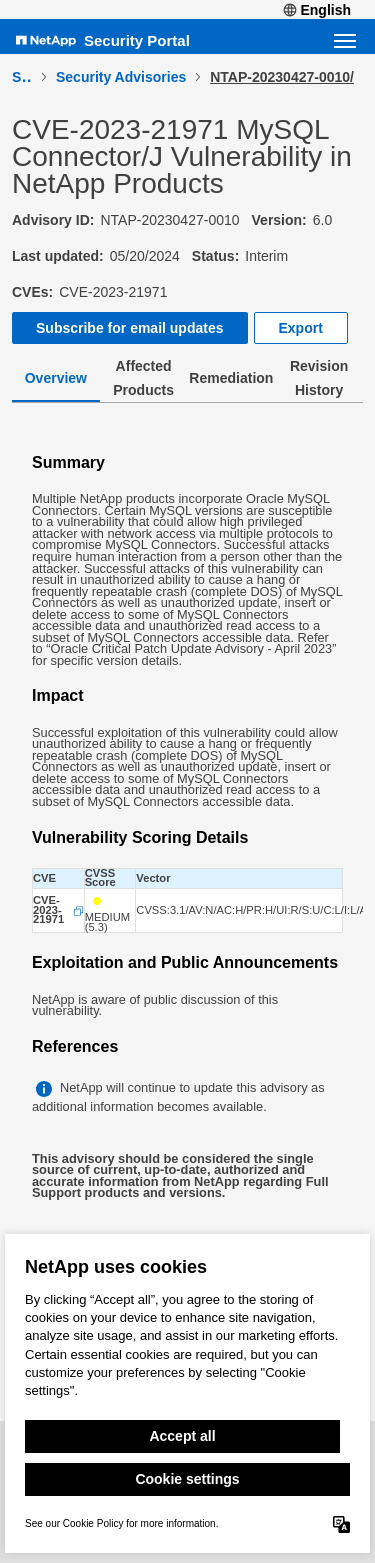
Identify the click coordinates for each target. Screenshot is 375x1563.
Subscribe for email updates (130, 328)
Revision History (319, 378)
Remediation (231, 378)
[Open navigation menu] (345, 41)
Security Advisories (121, 77)
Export (301, 328)
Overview (56, 378)
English (317, 10)
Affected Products (143, 378)
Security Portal (137, 40)
